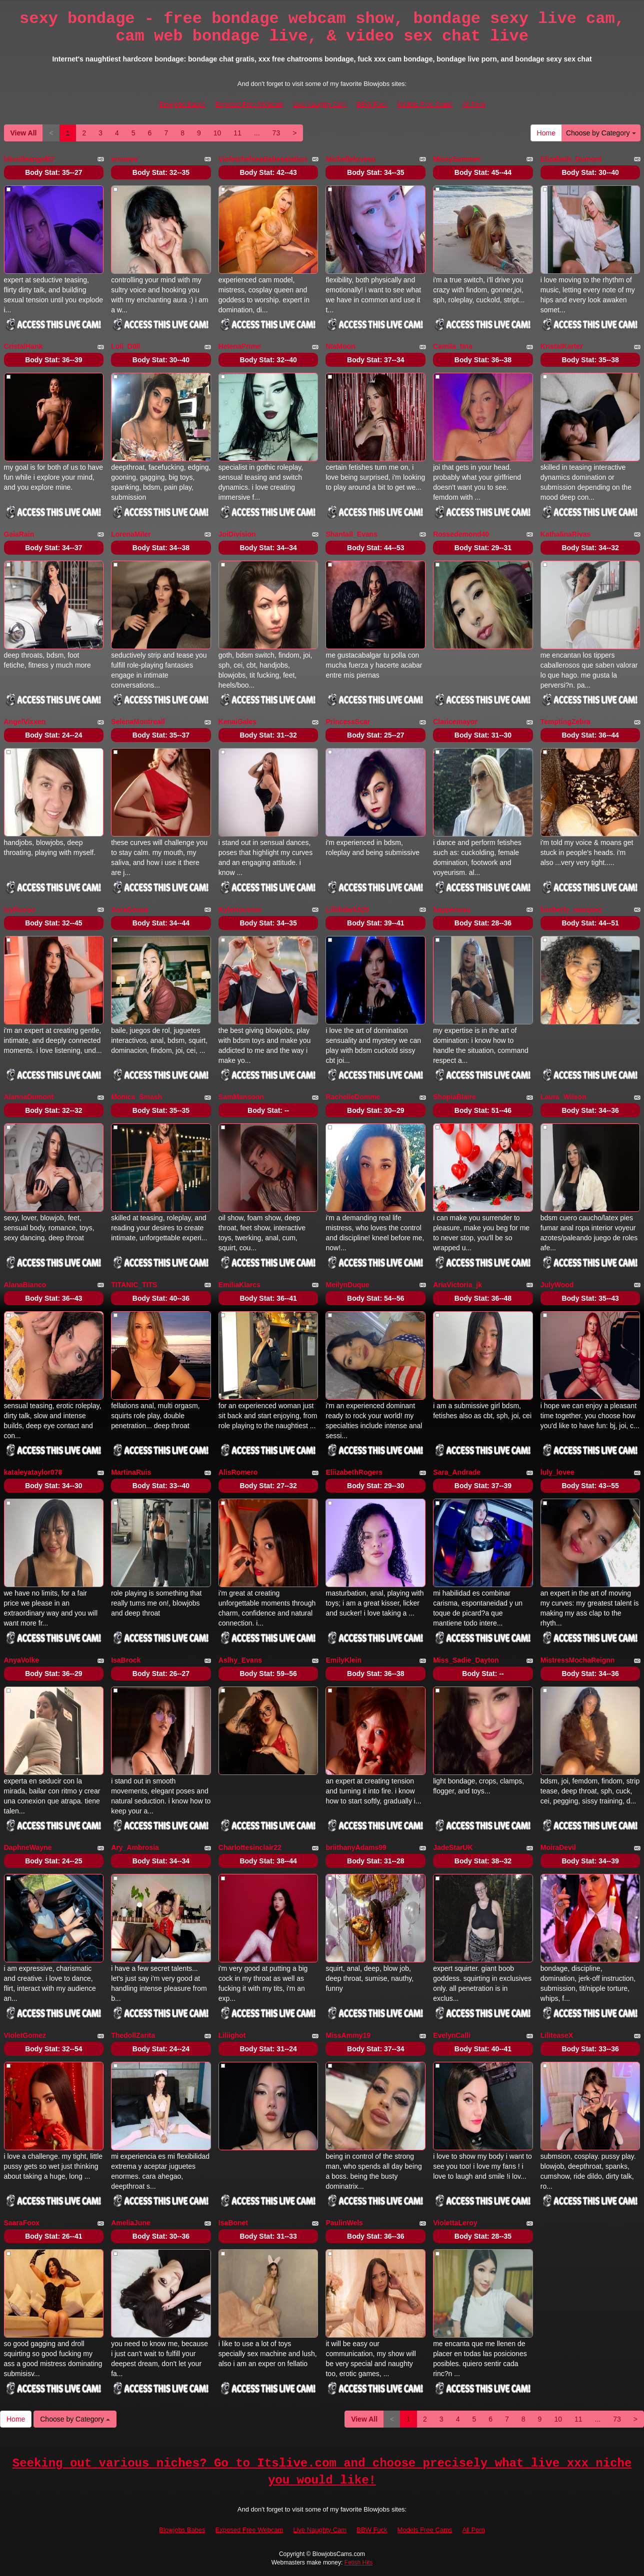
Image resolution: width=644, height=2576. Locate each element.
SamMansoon (241, 1097)
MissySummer (456, 159)
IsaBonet (233, 2223)
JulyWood (557, 1285)
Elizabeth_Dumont (571, 159)
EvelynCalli (451, 2035)
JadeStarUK (452, 1847)
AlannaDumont (29, 1097)
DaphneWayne (28, 1847)
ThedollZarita (133, 2035)
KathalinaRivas (565, 534)
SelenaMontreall (137, 722)
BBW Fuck (371, 104)
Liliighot (232, 2035)
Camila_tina (452, 346)
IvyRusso (19, 909)
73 (276, 133)
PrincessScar (348, 722)
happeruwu (451, 909)
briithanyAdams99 (356, 1847)
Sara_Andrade (456, 1472)
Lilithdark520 (347, 909)
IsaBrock (125, 1660)
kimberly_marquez (571, 909)
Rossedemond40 (461, 534)
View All (23, 133)
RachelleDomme (353, 1097)
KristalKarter (561, 346)
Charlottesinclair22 (250, 1847)
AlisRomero (238, 1472)
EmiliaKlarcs (239, 1285)
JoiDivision (237, 534)
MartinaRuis (131, 1472)
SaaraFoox (22, 2223)
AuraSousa (129, 909)
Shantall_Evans (352, 534)
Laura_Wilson (563, 1097)
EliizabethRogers (354, 1472)
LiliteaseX (556, 2035)
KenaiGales (237, 722)
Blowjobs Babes (182, 104)
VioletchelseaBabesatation (262, 159)
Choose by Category (601, 133)
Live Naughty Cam (319, 104)
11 (238, 133)
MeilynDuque (347, 1285)
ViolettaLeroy (455, 2223)
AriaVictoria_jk (457, 1285)
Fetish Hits (358, 2562)
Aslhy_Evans (240, 1660)
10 (218, 133)
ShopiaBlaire (454, 1097)
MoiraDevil (558, 1847)
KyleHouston (240, 909)
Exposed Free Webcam (250, 104)
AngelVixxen (25, 722)
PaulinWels (344, 2223)
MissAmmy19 (348, 2035)
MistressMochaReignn (577, 1660)
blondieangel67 (29, 159)
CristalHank (23, 346)
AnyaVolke (22, 1660)
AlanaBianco (25, 1285)
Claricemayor (455, 722)
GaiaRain (19, 534)
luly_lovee (557, 1472)
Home (546, 133)
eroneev (124, 159)
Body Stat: (53, 172)
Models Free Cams (425, 104)
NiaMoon (340, 346)
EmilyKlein (344, 1660)
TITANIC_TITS (134, 1285)
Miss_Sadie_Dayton (466, 1660)
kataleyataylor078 (33, 1472)
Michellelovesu (351, 159)
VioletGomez (25, 2035)
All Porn (473, 104)
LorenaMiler (130, 534)
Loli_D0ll (125, 346)
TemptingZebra (565, 722)
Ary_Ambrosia (135, 1847)
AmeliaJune (130, 2223)
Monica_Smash (136, 1097)
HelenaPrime (239, 346)
